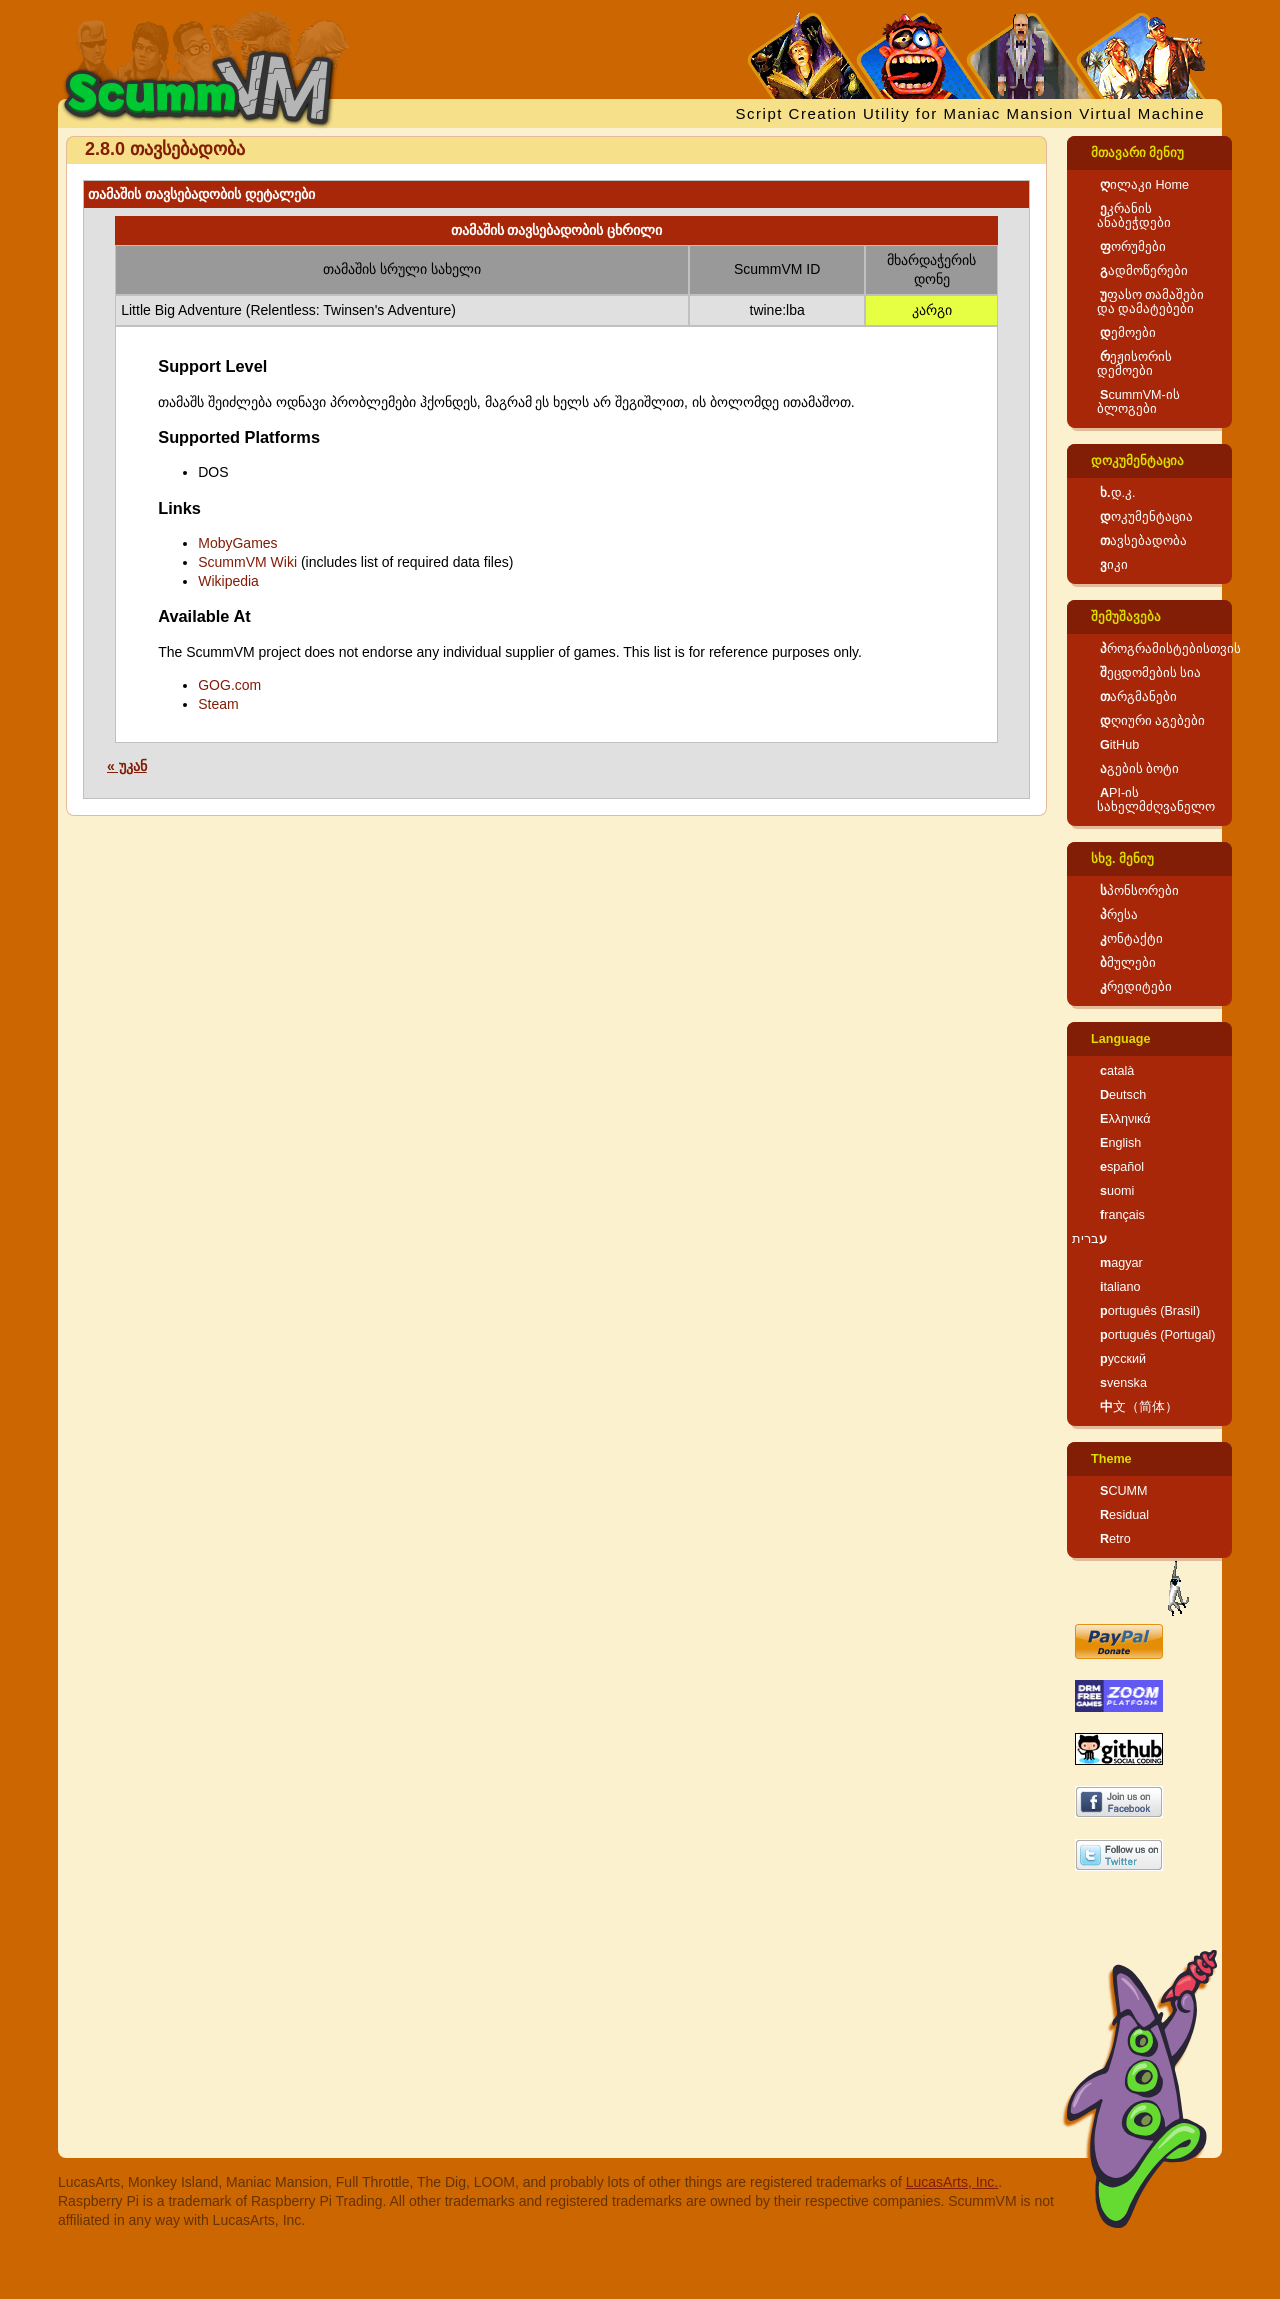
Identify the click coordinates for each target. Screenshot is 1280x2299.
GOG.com (229, 685)
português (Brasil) (1150, 1311)
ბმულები (1128, 963)
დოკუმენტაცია (1137, 461)
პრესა (1119, 915)
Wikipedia (228, 581)
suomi (1117, 1191)
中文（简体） (1139, 1407)
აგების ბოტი (1140, 769)
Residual (1124, 1515)
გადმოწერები (1144, 271)
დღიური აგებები (1153, 721)
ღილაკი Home (1144, 185)
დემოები (1128, 333)
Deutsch (1123, 1095)
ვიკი (1114, 565)
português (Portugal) (1158, 1335)
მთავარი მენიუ (1138, 153)
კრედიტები (1136, 987)
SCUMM (1124, 1491)
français (1122, 1215)
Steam (218, 704)
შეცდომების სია (1151, 673)
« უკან (127, 766)
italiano (1120, 1287)
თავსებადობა (1143, 541)
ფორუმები (1133, 247)
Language (1120, 1039)
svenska (1123, 1383)
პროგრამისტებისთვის (1170, 649)
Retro (1115, 1539)
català (1117, 1071)
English (1120, 1143)
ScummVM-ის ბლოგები (1138, 402)
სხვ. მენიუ (1122, 859)
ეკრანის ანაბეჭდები (1134, 216)
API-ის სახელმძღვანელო (1156, 800)
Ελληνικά (1125, 1119)
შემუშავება (1126, 617)
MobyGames (237, 543)
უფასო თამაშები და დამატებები (1151, 302)
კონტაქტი (1131, 939)
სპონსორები (1139, 891)
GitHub (1119, 745)
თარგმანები (1138, 697)
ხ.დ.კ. (1118, 493)
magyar (1121, 1263)
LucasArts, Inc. (952, 2182)
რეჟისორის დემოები (1134, 364)
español (1122, 1167)
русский (1123, 1359)
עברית (1089, 1239)
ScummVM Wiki (247, 562)
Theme (1111, 1459)
